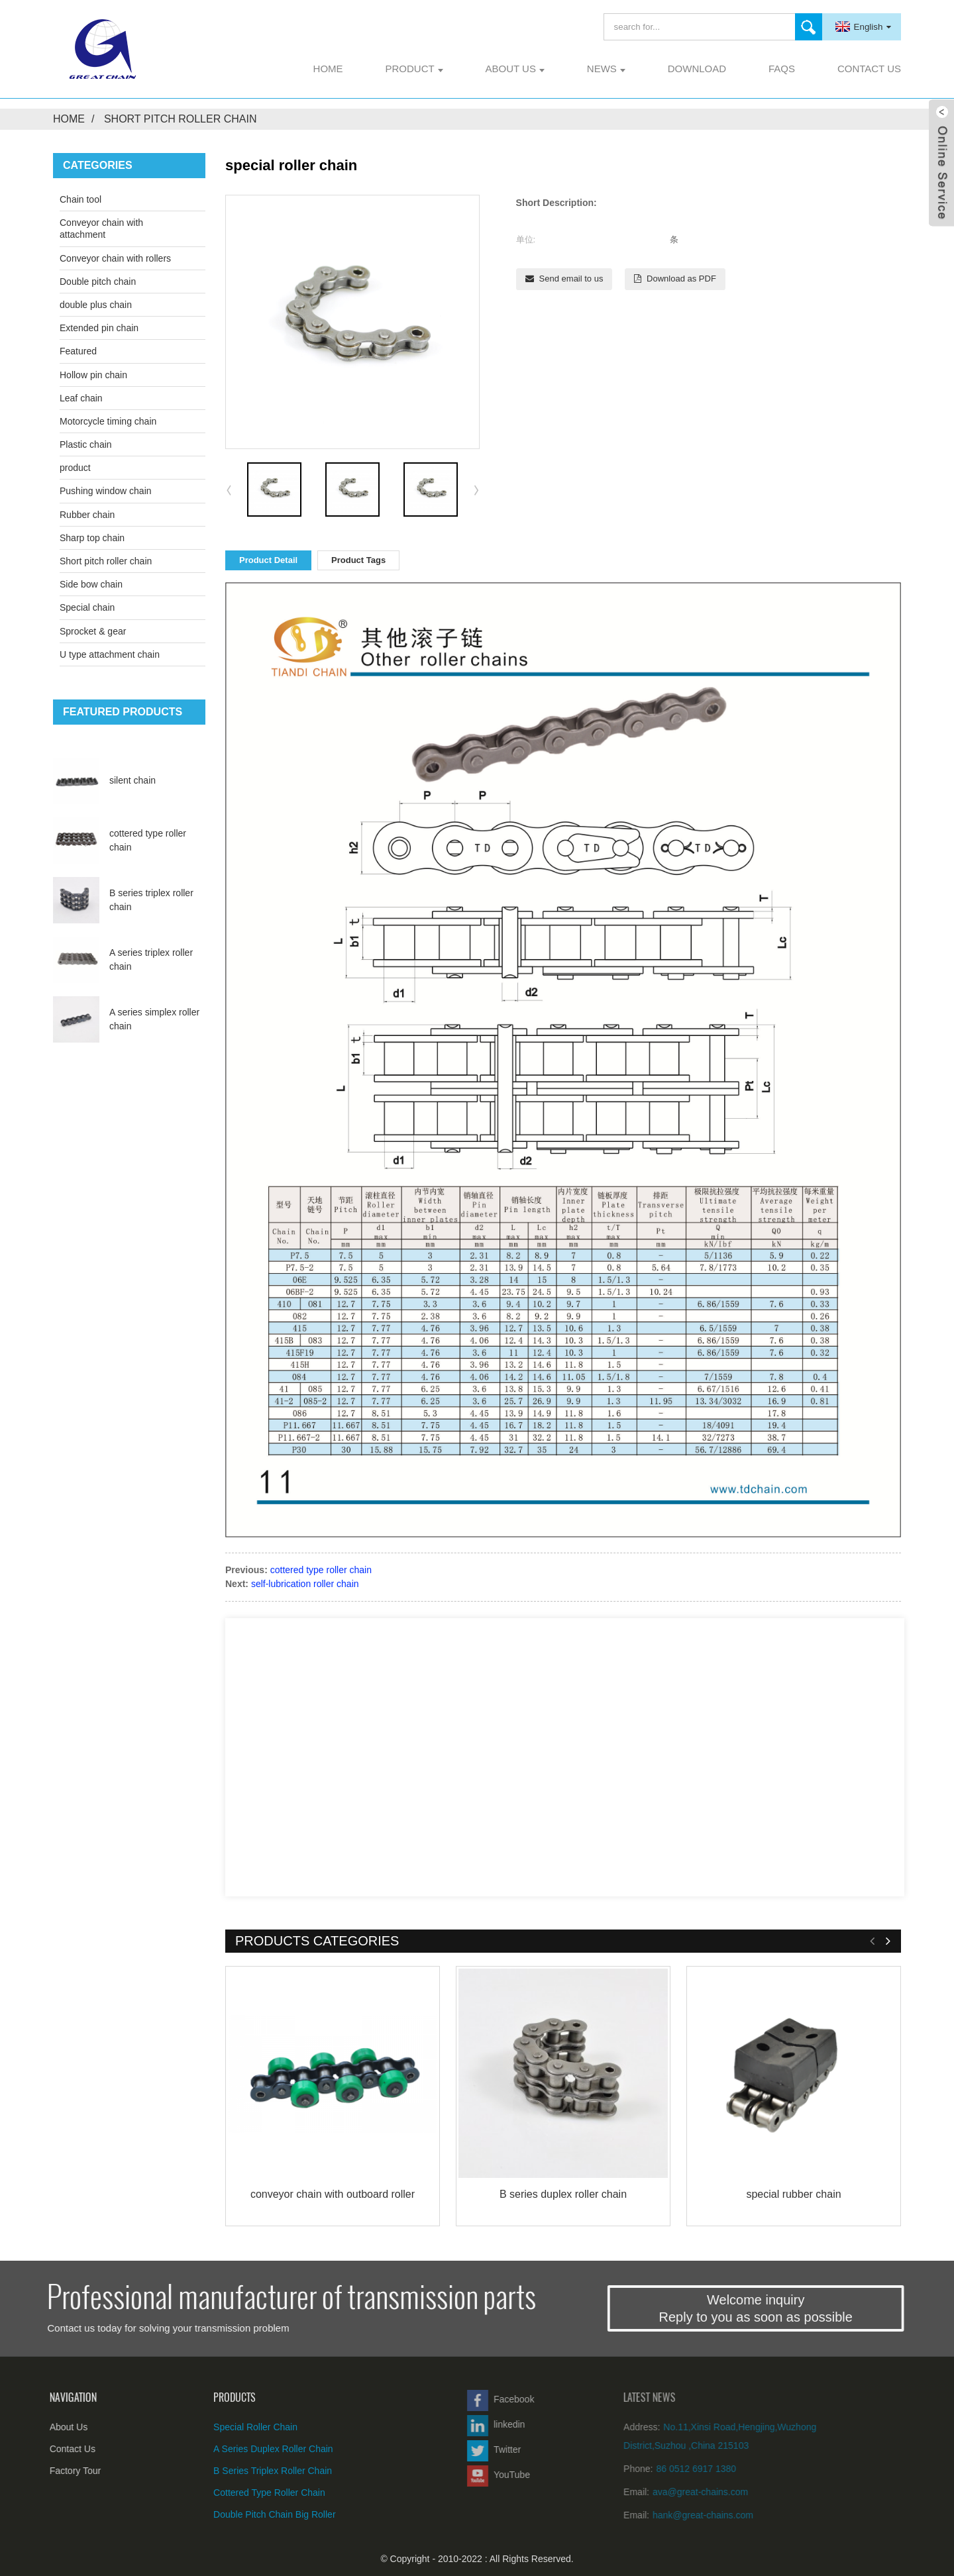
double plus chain (96, 304)
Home (328, 68)
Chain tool (80, 199)
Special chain (87, 607)
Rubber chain (87, 514)
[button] (476, 489)
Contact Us (869, 68)
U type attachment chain (110, 654)
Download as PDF (681, 278)
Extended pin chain (99, 328)
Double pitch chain (98, 281)
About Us (515, 68)
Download (697, 68)
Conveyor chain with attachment (101, 228)
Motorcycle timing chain (108, 421)
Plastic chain (86, 444)
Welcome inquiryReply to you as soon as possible (803, 2308)
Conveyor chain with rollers (115, 258)
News (606, 68)
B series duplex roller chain (563, 2194)
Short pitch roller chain (180, 119)
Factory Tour (46, 2470)
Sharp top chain (92, 538)
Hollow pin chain (93, 375)
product (414, 68)
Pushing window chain (106, 491)
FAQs (781, 68)
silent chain (132, 780)
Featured (78, 351)
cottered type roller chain (321, 1570)
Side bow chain (91, 584)
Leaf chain (81, 398)
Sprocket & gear (93, 631)
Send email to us (571, 278)
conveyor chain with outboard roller (332, 2194)
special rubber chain (793, 2194)
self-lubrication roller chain (305, 1583)
